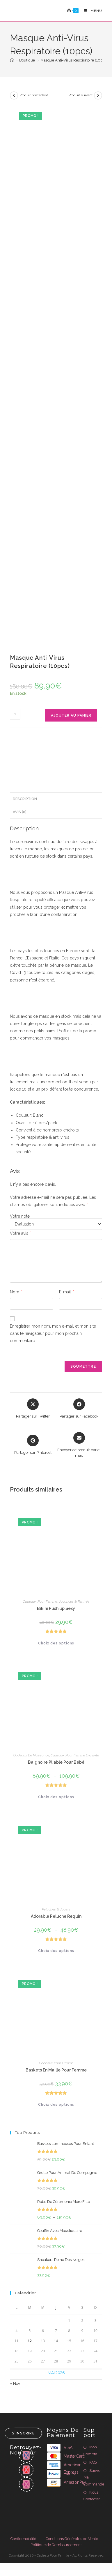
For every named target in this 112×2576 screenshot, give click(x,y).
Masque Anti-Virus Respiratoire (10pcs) (74, 60)
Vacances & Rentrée (73, 1601)
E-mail (66, 1292)
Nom (16, 1292)
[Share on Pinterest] (32, 1445)
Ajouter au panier (71, 715)
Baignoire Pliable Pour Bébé (56, 1762)
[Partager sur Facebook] (79, 1408)
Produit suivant (81, 95)
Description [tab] (25, 799)
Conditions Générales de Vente (72, 2539)
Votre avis (20, 1233)
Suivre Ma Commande (93, 2477)
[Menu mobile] (91, 11)
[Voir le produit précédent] (14, 95)
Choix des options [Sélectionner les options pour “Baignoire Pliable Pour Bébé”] (56, 1797)
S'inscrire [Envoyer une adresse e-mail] (23, 2433)
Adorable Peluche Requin (56, 1916)
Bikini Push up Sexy (56, 1608)
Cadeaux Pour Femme (40, 1601)
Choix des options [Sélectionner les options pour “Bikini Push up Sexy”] (56, 1643)
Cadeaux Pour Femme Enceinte (75, 1755)
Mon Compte (90, 2450)
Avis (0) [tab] (19, 812)
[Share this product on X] (33, 1408)
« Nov (15, 2383)
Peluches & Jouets (56, 1909)
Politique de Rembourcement (56, 2545)
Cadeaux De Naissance (31, 1755)
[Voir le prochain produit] (98, 95)
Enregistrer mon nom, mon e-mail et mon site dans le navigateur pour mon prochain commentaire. (53, 1333)
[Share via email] (79, 1445)
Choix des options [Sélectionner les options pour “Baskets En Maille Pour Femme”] (56, 2105)
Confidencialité (23, 2539)
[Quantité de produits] (15, 714)
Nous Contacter (91, 2495)
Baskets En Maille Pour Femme (56, 2070)
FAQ (93, 2462)
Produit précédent (33, 95)
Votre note (20, 1216)
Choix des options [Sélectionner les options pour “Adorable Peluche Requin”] (56, 1951)
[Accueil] (12, 60)
